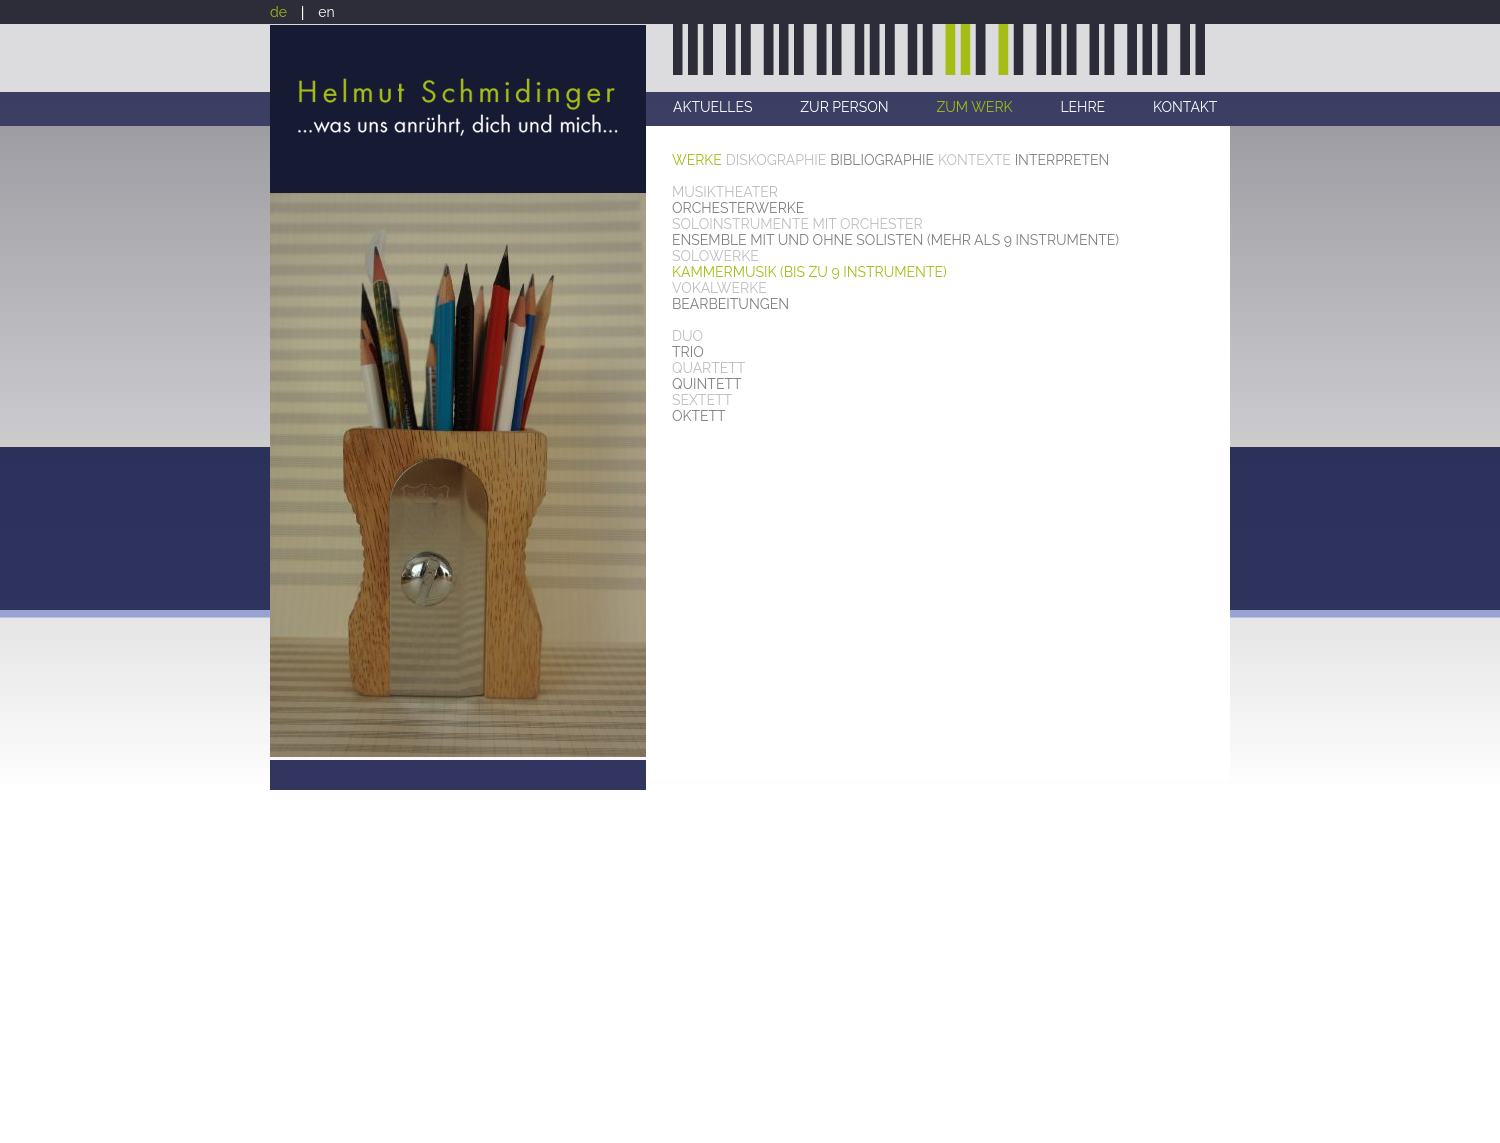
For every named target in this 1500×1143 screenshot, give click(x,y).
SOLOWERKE (715, 256)
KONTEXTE (974, 160)
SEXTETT (702, 400)
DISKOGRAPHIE (776, 160)
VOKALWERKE (719, 288)
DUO (687, 336)
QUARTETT (708, 368)
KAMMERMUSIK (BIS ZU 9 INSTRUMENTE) (809, 272)
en (326, 12)
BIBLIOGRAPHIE (882, 160)
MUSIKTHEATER (725, 192)
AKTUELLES (712, 107)
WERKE (697, 160)
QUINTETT (706, 384)
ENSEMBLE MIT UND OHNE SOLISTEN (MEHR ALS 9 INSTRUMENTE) (895, 240)
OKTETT (699, 416)
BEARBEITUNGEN (730, 304)
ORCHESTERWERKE (738, 208)
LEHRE (1082, 107)
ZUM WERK (974, 107)
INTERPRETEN (1062, 160)
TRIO (688, 352)
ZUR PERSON (844, 107)
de (278, 12)
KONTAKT (1185, 107)
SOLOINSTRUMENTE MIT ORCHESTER (797, 224)
